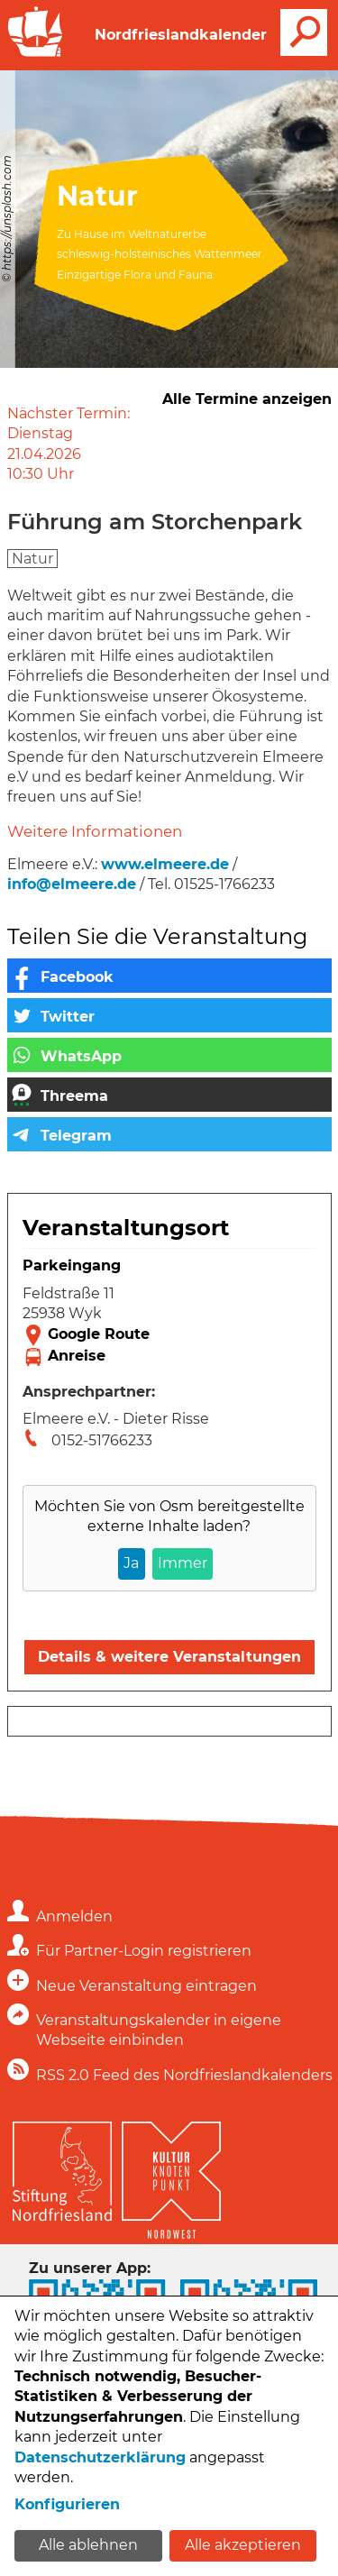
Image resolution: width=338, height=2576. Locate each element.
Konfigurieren (67, 2504)
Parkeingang (72, 1265)
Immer (182, 1563)
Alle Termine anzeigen (247, 399)
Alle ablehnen (88, 2544)
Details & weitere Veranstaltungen (169, 1656)
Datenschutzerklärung (100, 2457)
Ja (131, 1563)
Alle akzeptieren (243, 2544)
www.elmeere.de (165, 864)
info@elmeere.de (71, 884)
